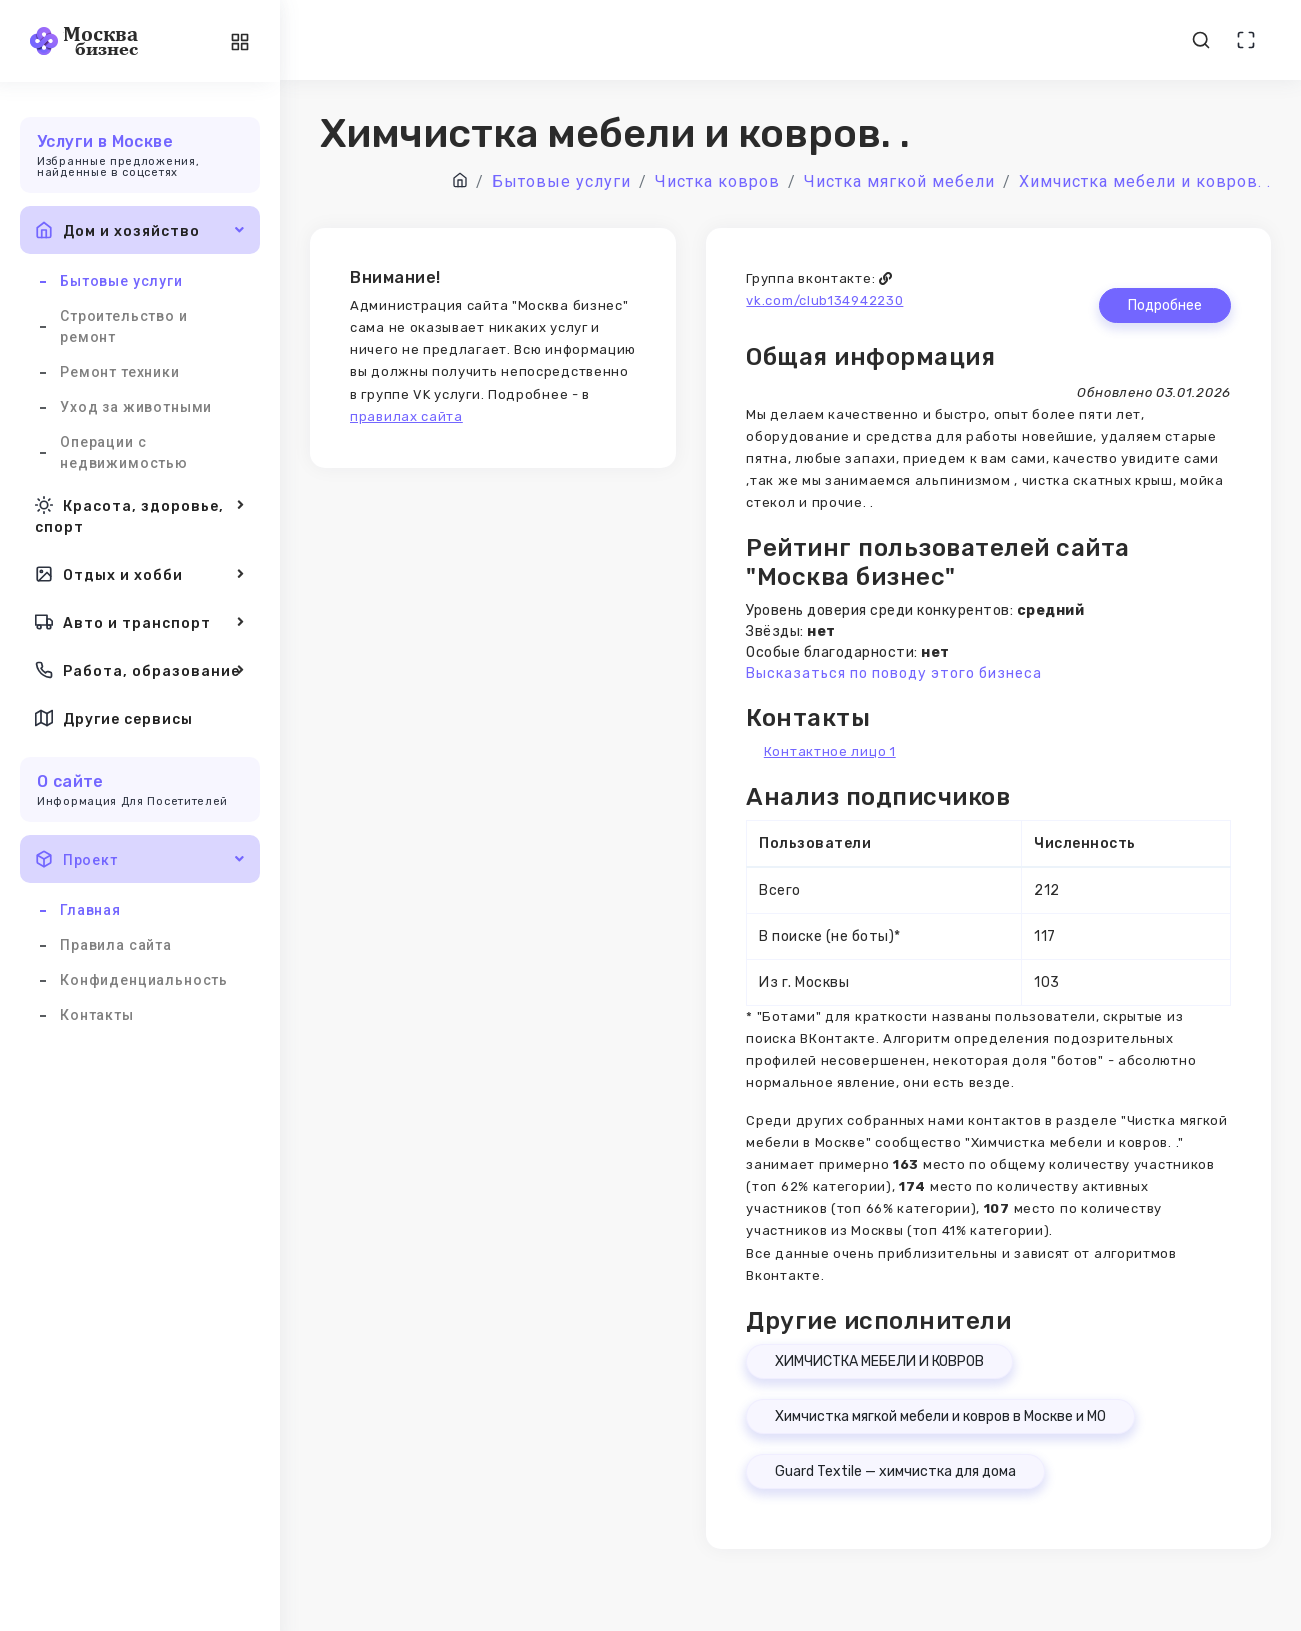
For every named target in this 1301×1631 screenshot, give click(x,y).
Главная (90, 910)
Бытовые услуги (121, 281)
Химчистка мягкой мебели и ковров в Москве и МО (940, 1416)
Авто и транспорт (140, 622)
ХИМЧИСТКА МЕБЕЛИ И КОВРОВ (879, 1361)
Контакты (97, 1015)
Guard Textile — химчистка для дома (895, 1471)
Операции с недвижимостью (124, 452)
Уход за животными (136, 407)
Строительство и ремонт (124, 326)
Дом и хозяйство (140, 230)
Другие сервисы (114, 718)
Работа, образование (140, 670)
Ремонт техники (120, 372)
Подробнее (1165, 305)
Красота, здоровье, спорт (140, 514)
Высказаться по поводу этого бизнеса (894, 673)
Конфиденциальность (144, 980)
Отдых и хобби (140, 574)
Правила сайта (116, 945)
